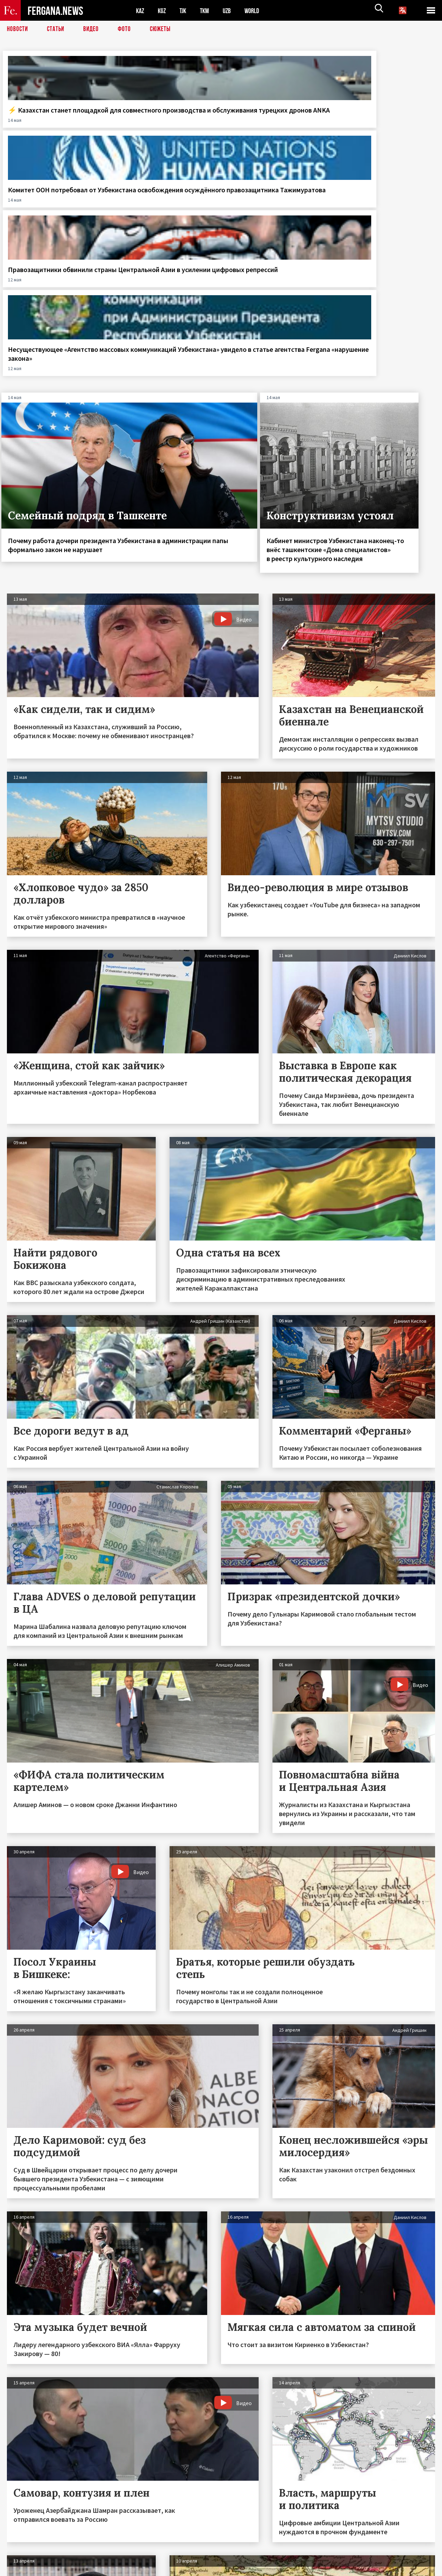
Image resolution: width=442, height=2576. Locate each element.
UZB (231, 10)
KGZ (163, 10)
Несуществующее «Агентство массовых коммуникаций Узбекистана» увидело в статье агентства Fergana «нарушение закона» (385, 132)
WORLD (258, 10)
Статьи (57, 29)
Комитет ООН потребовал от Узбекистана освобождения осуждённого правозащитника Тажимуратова (162, 132)
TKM (208, 10)
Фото (127, 29)
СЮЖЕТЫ (164, 29)
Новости (18, 29)
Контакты (24, 2555)
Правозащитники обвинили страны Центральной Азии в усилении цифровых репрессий (275, 123)
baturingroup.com (272, 2568)
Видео (93, 29)
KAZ (140, 10)
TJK (185, 10)
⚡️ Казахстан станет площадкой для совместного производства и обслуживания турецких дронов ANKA (52, 132)
